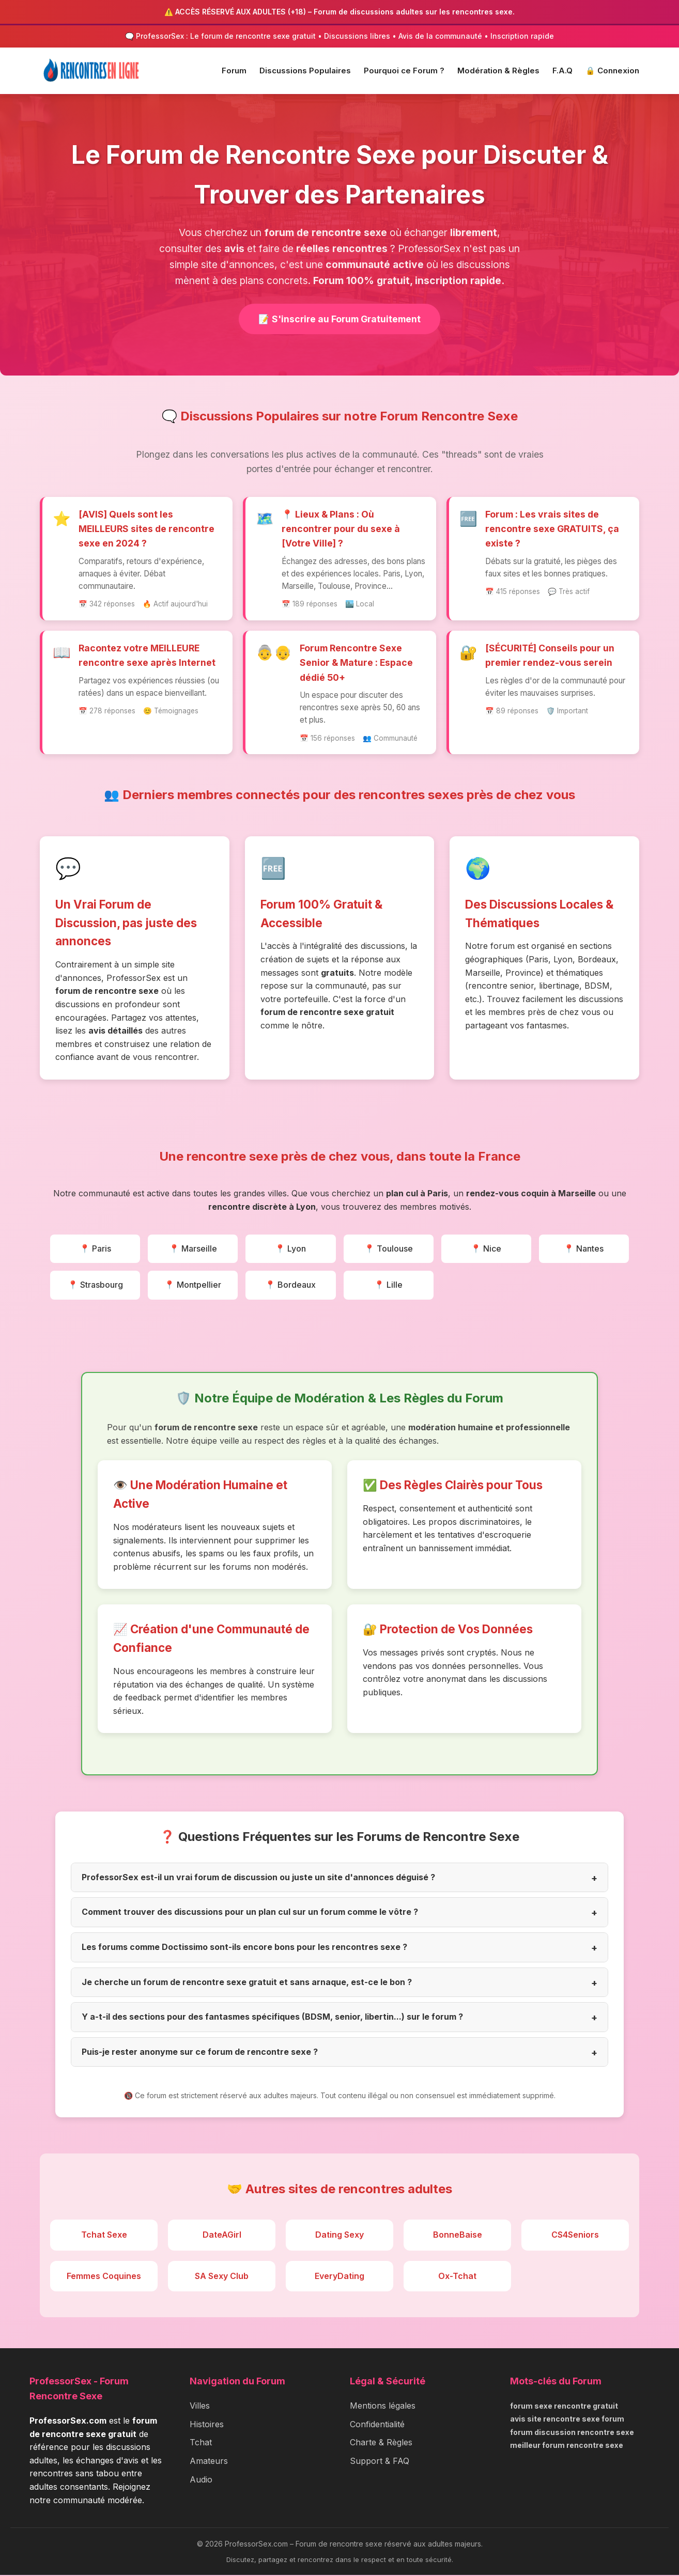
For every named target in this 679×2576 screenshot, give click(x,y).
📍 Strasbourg (95, 1286)
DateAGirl (222, 2235)
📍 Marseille (193, 1249)
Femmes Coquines (104, 2276)
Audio (201, 2480)
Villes (200, 2406)
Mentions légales (382, 2406)
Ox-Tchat (457, 2276)
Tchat (201, 2443)
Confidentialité (377, 2424)
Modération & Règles (498, 70)
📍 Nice (486, 1249)
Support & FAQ (379, 2462)
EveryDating (339, 2276)
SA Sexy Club (222, 2276)
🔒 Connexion (612, 70)
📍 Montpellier (192, 1286)
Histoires (207, 2424)
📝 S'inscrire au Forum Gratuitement (339, 319)
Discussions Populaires (305, 70)
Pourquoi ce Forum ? (404, 70)
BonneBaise (457, 2235)
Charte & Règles (381, 2443)
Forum (234, 70)
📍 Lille (388, 1286)
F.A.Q (562, 70)
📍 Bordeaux (290, 1286)
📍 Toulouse (388, 1249)
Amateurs (209, 2462)
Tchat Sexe (104, 2235)
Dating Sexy (339, 2235)
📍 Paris (95, 1249)
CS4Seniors (575, 2235)
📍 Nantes (584, 1249)
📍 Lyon (290, 1249)
